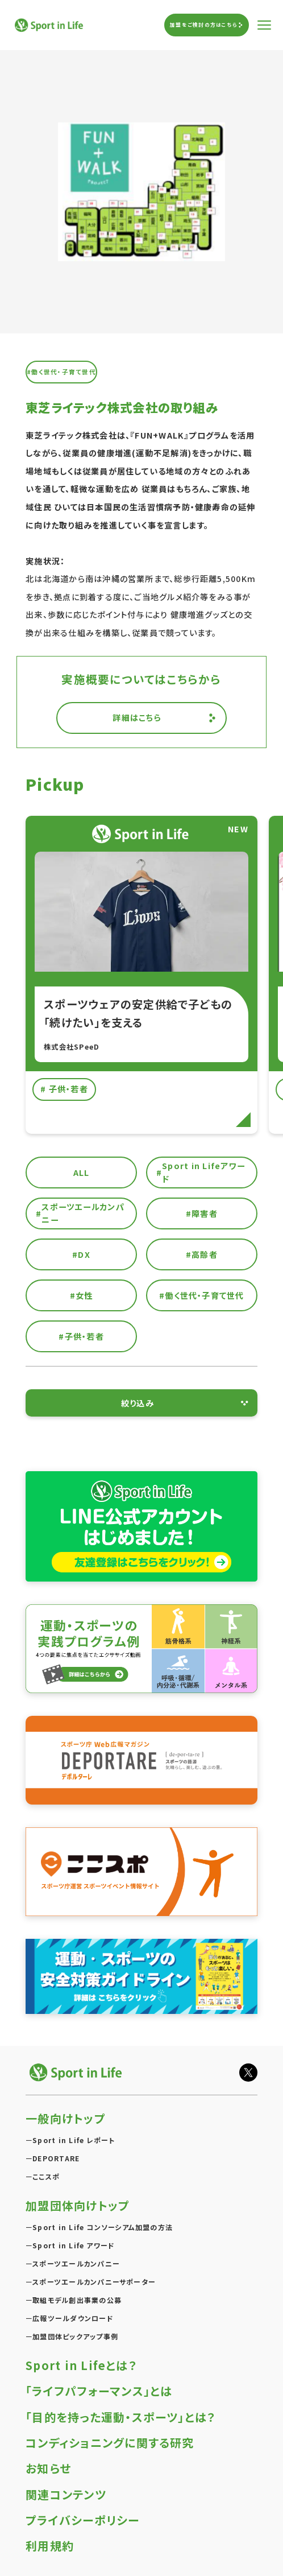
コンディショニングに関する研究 (110, 2442)
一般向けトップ (66, 2118)
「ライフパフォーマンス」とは (99, 2391)
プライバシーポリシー (82, 2520)
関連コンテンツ (66, 2494)
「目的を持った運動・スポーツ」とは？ (120, 2417)
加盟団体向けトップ (78, 2205)
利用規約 (50, 2545)
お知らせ (48, 2468)
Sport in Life (50, 25)
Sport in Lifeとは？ (81, 2365)
